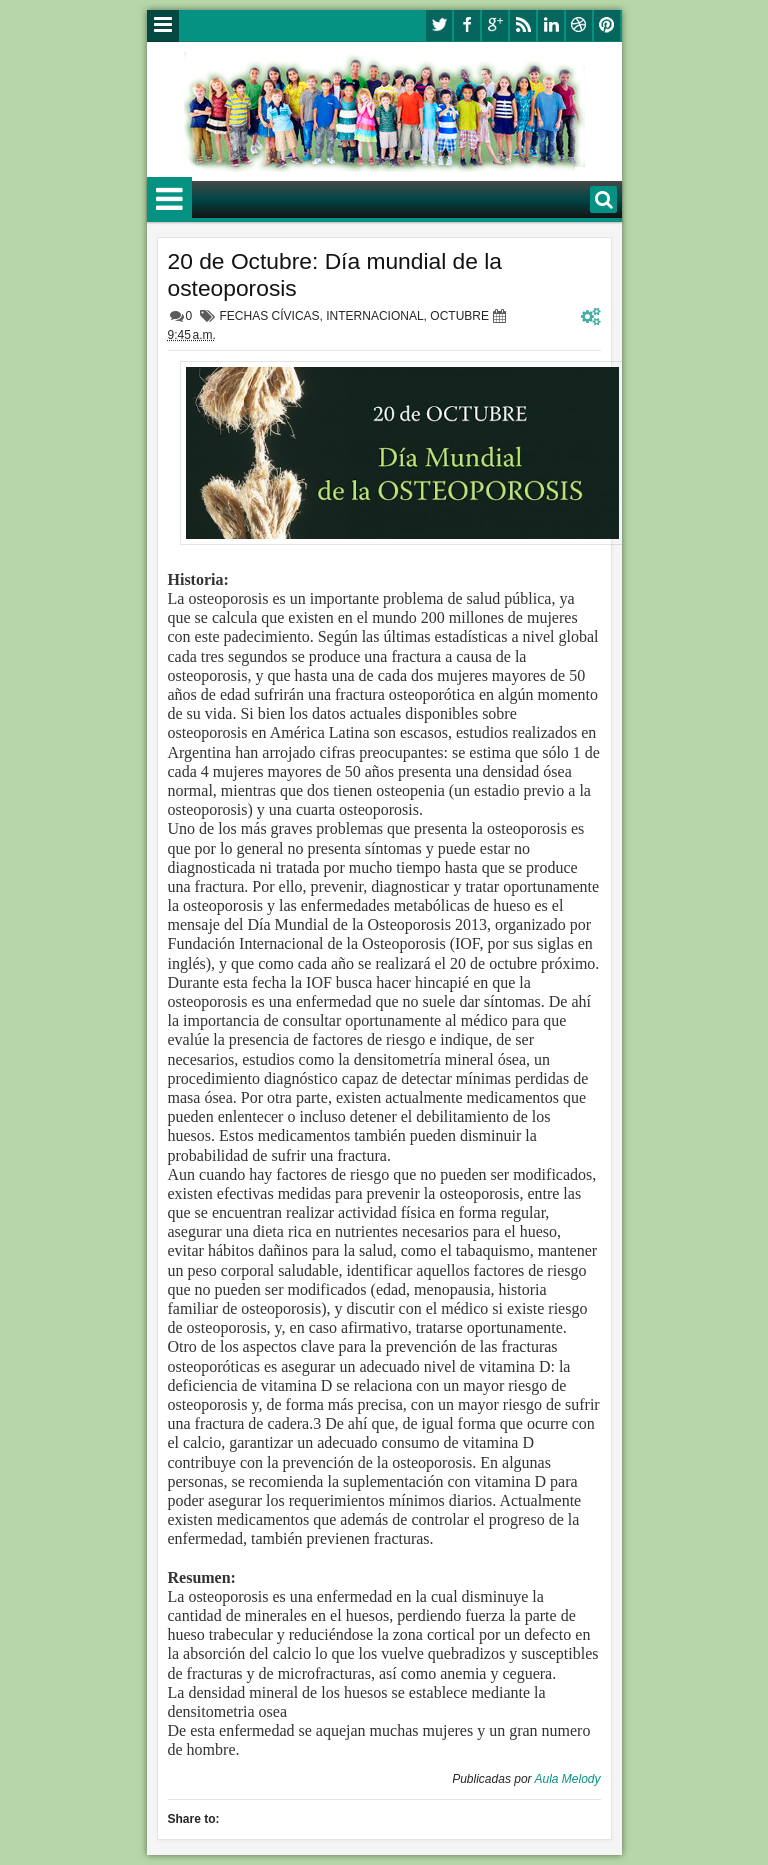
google (495, 25)
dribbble (579, 25)
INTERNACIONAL (374, 316)
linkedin (551, 25)
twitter (439, 25)
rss (523, 25)
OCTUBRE (459, 316)
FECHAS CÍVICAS (270, 316)
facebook (467, 25)
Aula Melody (567, 1779)
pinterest (607, 25)
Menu (163, 26)
